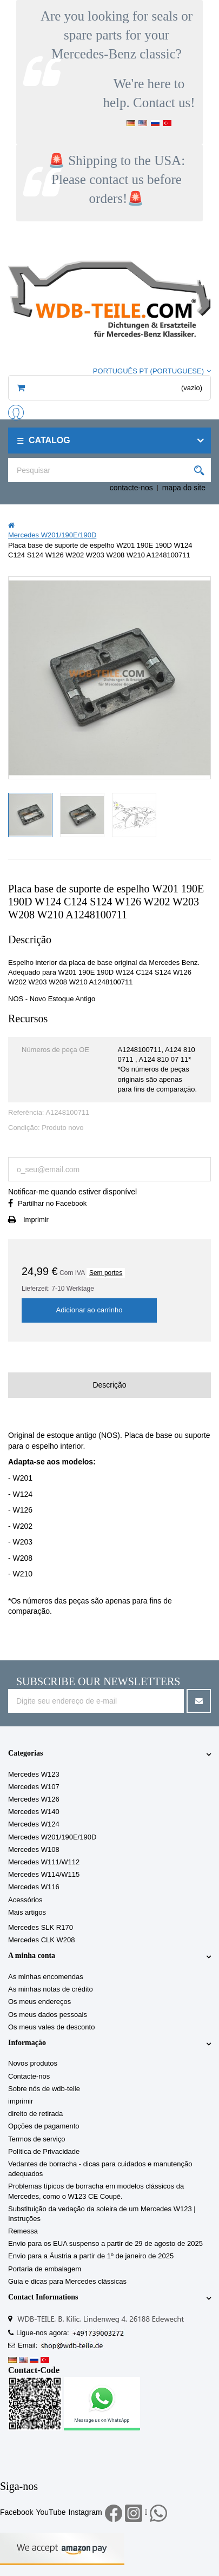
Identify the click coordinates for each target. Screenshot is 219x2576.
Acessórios (25, 1900)
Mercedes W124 (33, 1824)
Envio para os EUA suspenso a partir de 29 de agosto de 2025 (105, 2243)
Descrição (109, 1385)
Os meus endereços (39, 2001)
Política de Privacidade (43, 2151)
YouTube (50, 2512)
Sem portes (105, 1273)
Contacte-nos (29, 2076)
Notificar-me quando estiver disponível (72, 1191)
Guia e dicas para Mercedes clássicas (67, 2281)
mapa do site (183, 487)
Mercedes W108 (33, 1849)
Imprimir (36, 1219)
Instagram (85, 2512)
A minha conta (31, 1955)
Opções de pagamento (43, 2126)
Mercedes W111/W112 (43, 1862)
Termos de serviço (36, 2139)
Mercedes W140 (33, 1812)
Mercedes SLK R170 (40, 1927)
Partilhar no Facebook (52, 1203)
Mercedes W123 (33, 1774)
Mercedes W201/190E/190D (52, 1837)
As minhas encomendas (45, 1977)
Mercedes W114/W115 (43, 1874)
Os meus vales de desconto (51, 2027)
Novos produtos (32, 2063)
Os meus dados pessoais (47, 2014)
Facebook (16, 2512)
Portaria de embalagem (44, 2269)
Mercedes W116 (33, 1887)
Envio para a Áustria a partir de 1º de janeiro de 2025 (91, 2256)
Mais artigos (27, 1912)
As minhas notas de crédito (50, 1989)
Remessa (23, 2231)
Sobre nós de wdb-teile (44, 2089)
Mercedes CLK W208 (41, 1940)
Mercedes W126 (33, 1799)
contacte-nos (131, 487)
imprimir (20, 2101)
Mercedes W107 (33, 1787)
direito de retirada (35, 2114)
